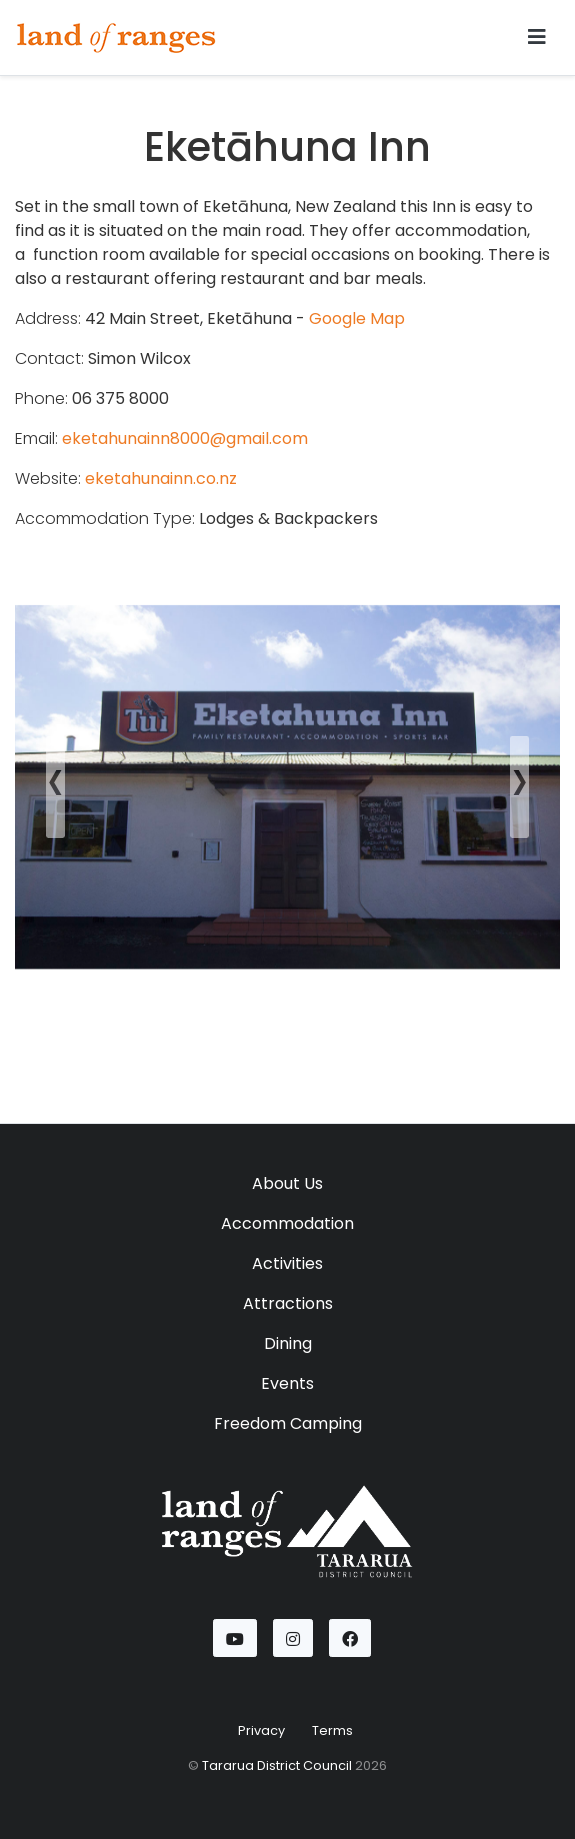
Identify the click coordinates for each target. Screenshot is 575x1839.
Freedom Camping (288, 1423)
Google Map (357, 318)
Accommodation (287, 1223)
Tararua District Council (277, 1765)
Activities (287, 1263)
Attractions (288, 1303)
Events (287, 1383)
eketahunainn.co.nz (161, 478)
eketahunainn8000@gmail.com (185, 438)
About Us (287, 1183)
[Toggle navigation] (537, 37)
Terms (332, 1730)
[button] (56, 787)
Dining (288, 1343)
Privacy (261, 1730)
